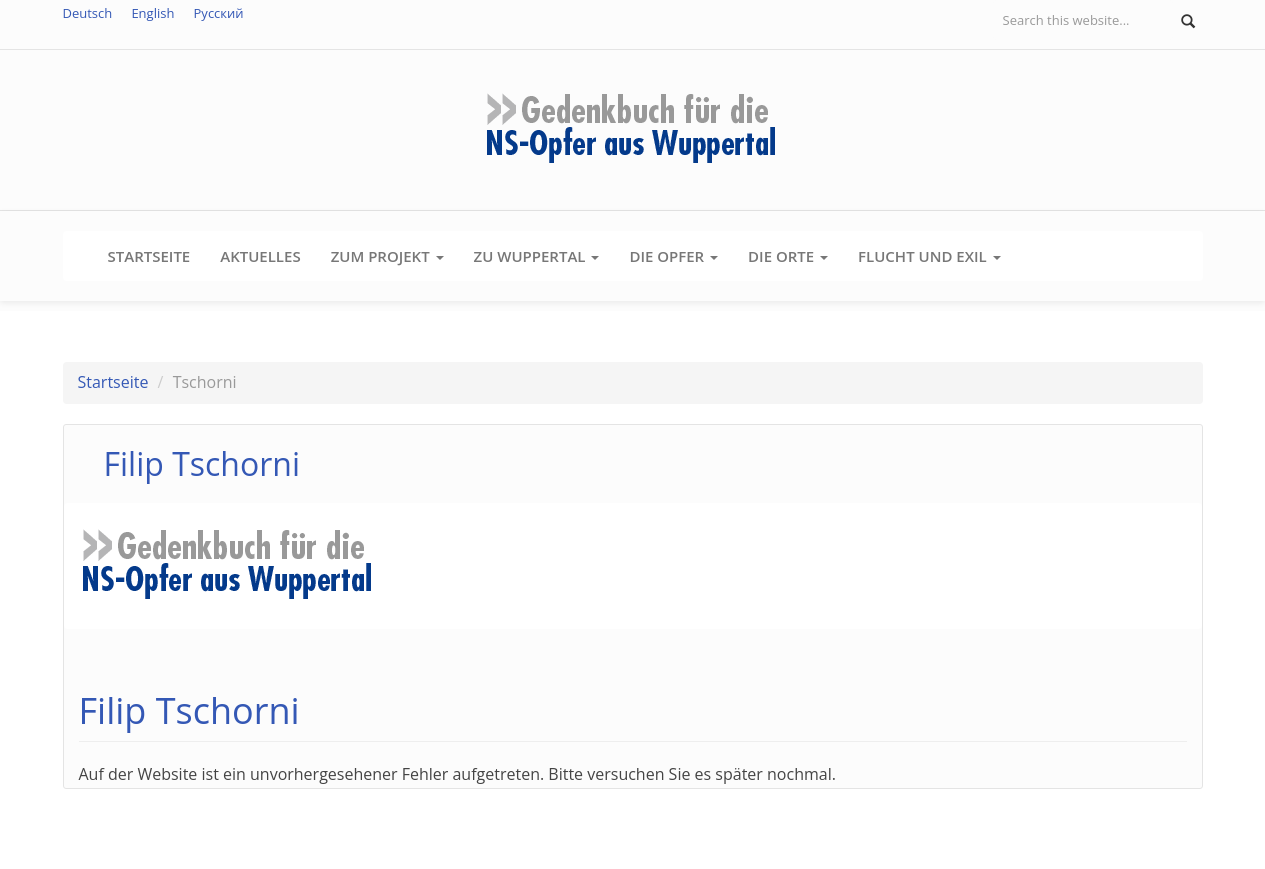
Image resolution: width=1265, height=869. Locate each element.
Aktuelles (260, 256)
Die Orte (788, 256)
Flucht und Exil (929, 256)
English (152, 13)
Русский (219, 13)
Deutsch (88, 13)
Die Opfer (673, 256)
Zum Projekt (387, 256)
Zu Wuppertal (537, 256)
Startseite (149, 256)
